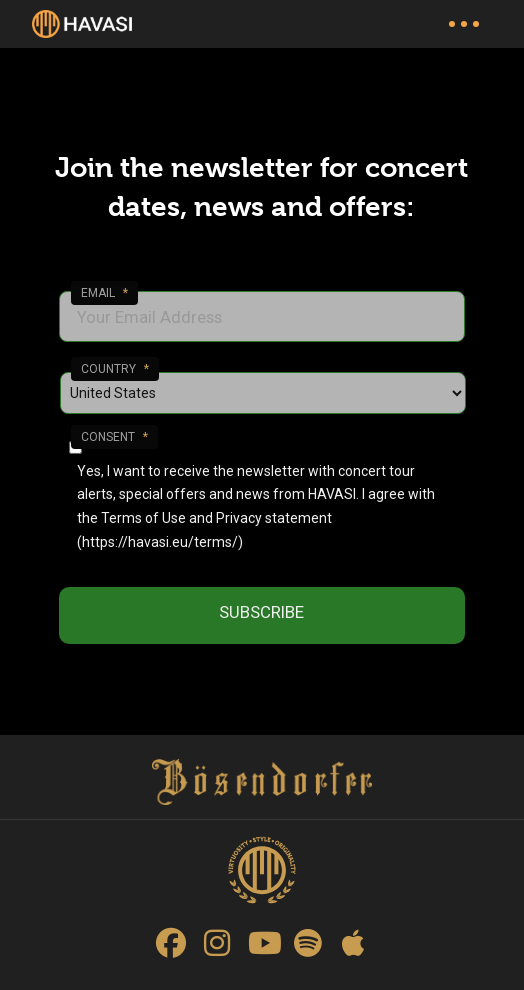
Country (115, 369)
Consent (114, 437)
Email (104, 293)
